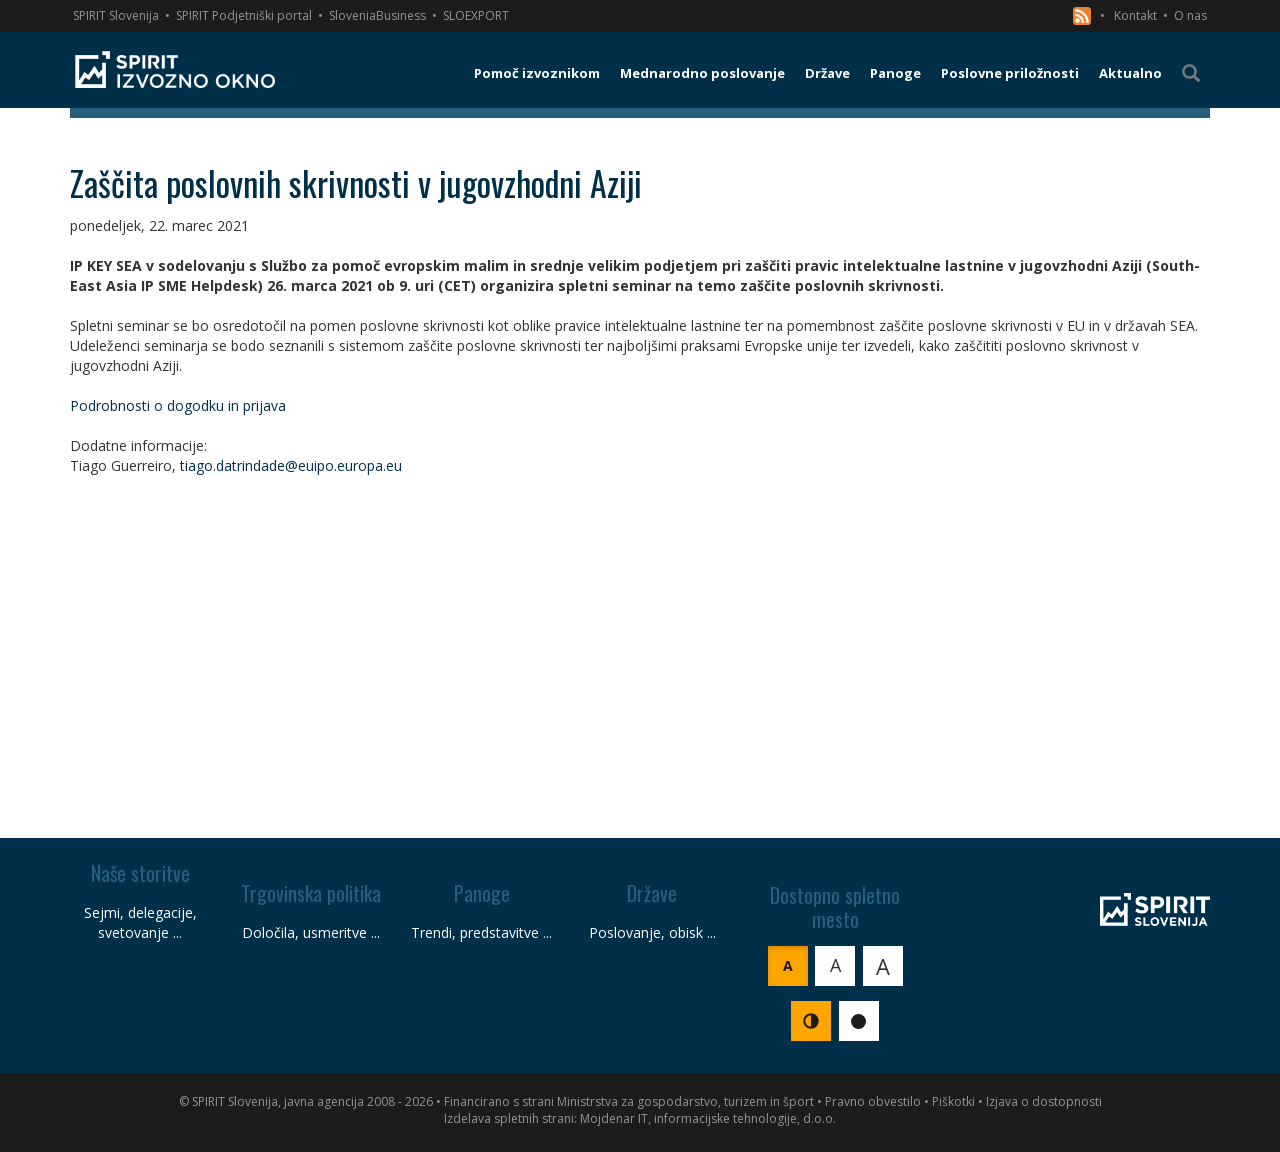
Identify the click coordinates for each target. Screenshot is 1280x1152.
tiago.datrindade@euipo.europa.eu (291, 465)
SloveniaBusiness (377, 15)
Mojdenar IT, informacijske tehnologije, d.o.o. (708, 1118)
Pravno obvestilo (873, 1101)
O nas (1190, 15)
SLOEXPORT (476, 15)
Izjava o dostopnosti (1044, 1101)
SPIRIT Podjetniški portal (244, 15)
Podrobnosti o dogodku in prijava (178, 405)
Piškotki (953, 1101)
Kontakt (1135, 15)
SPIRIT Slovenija (116, 15)
